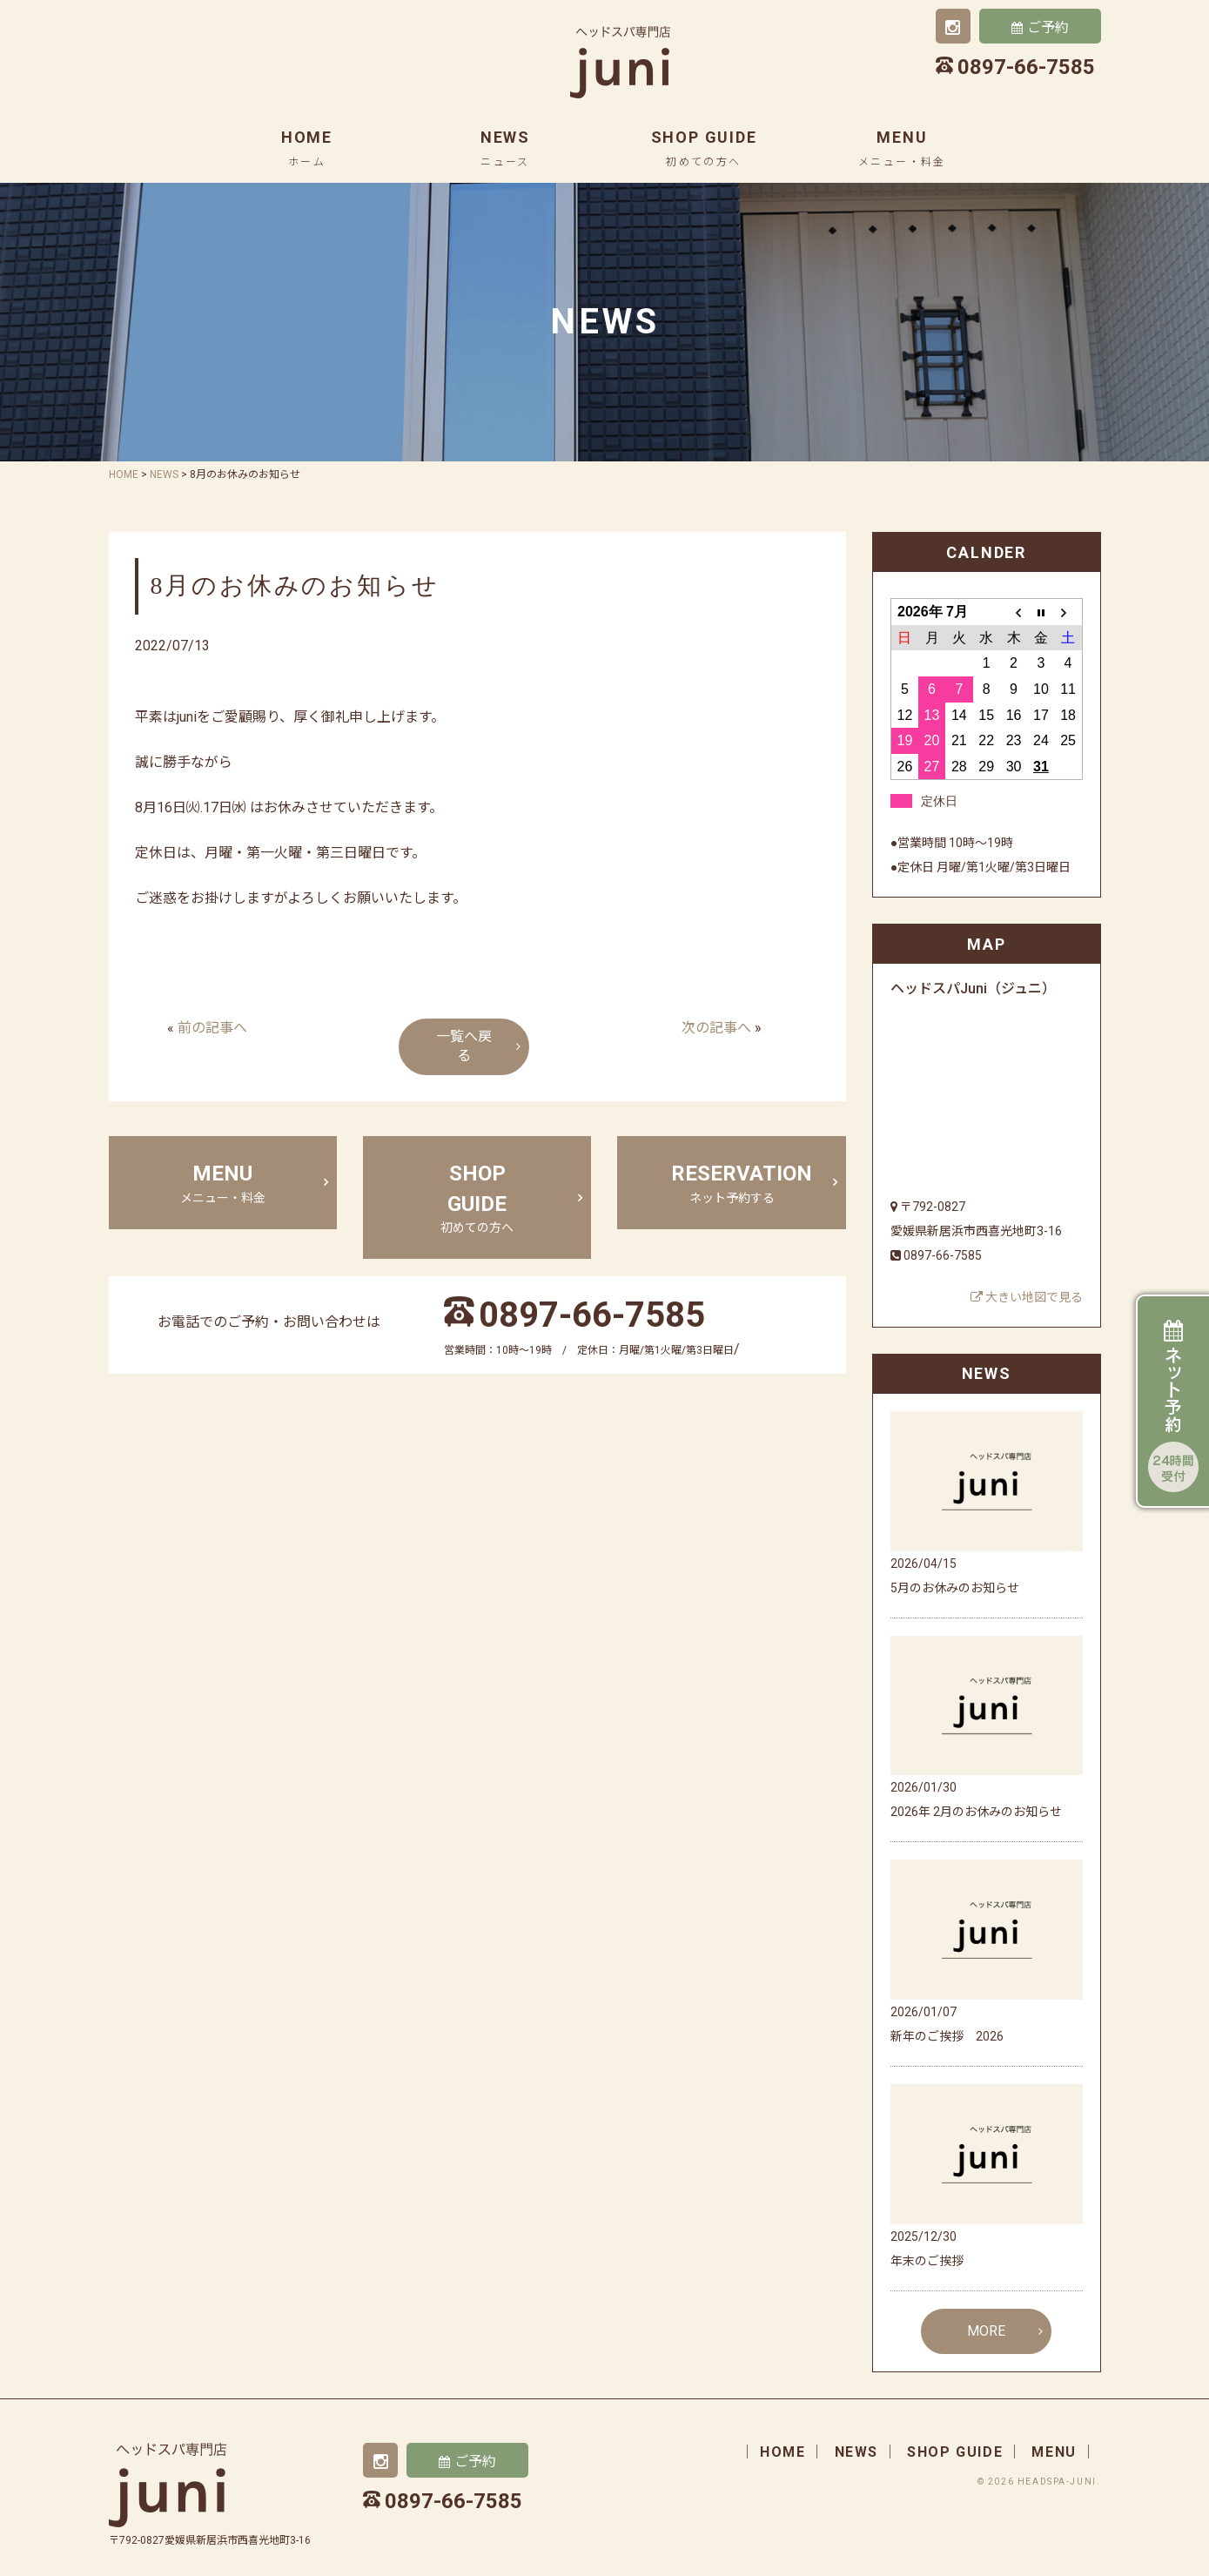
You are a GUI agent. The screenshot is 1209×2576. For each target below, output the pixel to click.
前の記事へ (212, 1027)
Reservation (741, 1183)
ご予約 (1048, 27)
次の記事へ (716, 1027)
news (505, 148)
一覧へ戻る (464, 1046)
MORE (986, 2331)
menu (902, 148)
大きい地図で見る (1027, 1297)
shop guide (704, 148)
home (306, 148)
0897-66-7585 (592, 1315)
